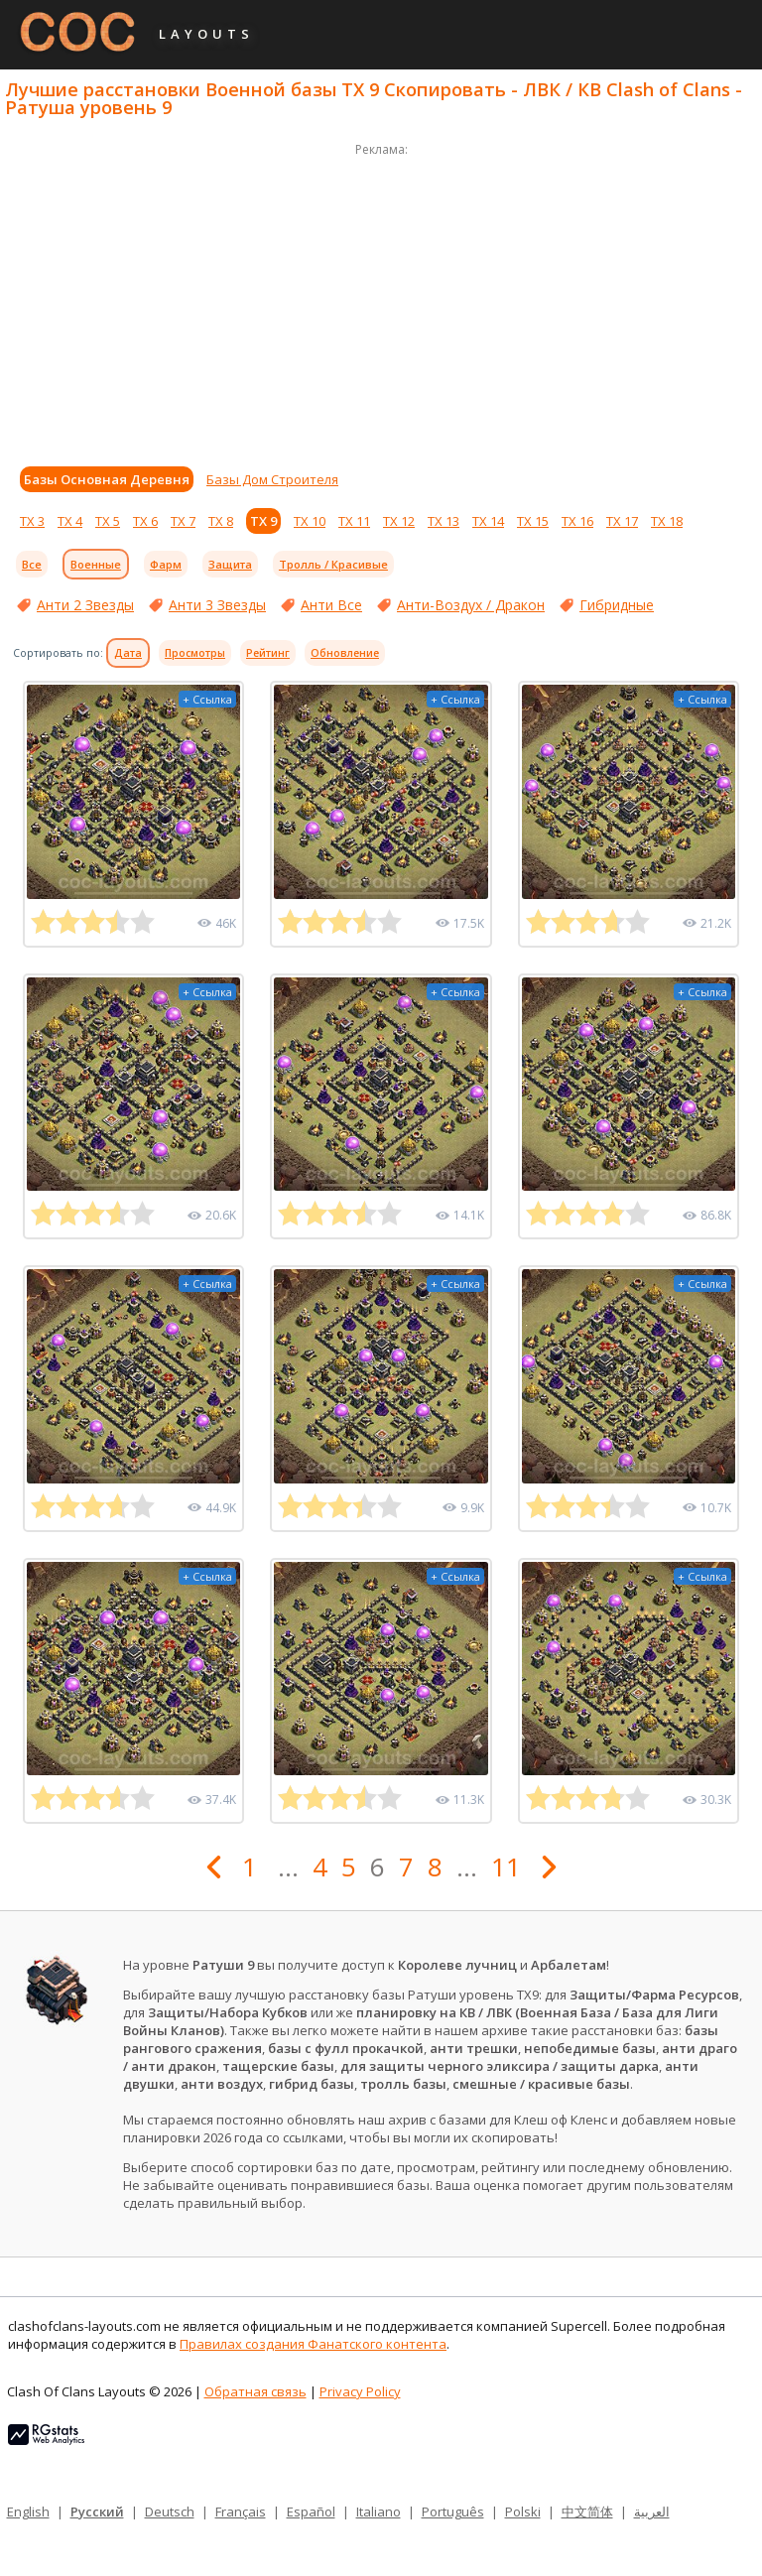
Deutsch (169, 2511)
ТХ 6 (145, 521)
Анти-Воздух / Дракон (471, 604)
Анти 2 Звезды (85, 604)
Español (311, 2511)
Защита (230, 564)
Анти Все (331, 604)
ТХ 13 (443, 521)
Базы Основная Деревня (107, 479)
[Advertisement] (381, 300)
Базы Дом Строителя (272, 479)
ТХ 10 (309, 521)
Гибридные (616, 604)
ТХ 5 (107, 521)
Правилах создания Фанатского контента (313, 2344)
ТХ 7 (183, 521)
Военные (95, 564)
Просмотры (195, 653)
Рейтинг (268, 653)
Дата (128, 653)
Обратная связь (255, 2391)
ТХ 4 (70, 521)
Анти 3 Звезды (217, 604)
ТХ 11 (354, 521)
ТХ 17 (622, 521)
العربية (652, 2511)
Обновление (345, 653)
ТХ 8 (220, 521)
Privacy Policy (360, 2391)
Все (32, 564)
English (28, 2511)
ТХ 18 (667, 521)
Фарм (166, 564)
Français (240, 2511)
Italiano (378, 2511)
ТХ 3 (32, 521)
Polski (523, 2511)
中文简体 (587, 2511)
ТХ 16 (577, 521)
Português (453, 2511)
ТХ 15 (533, 521)
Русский (97, 2511)
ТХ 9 (263, 521)
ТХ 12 (399, 521)
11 (506, 1866)
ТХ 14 (488, 521)
